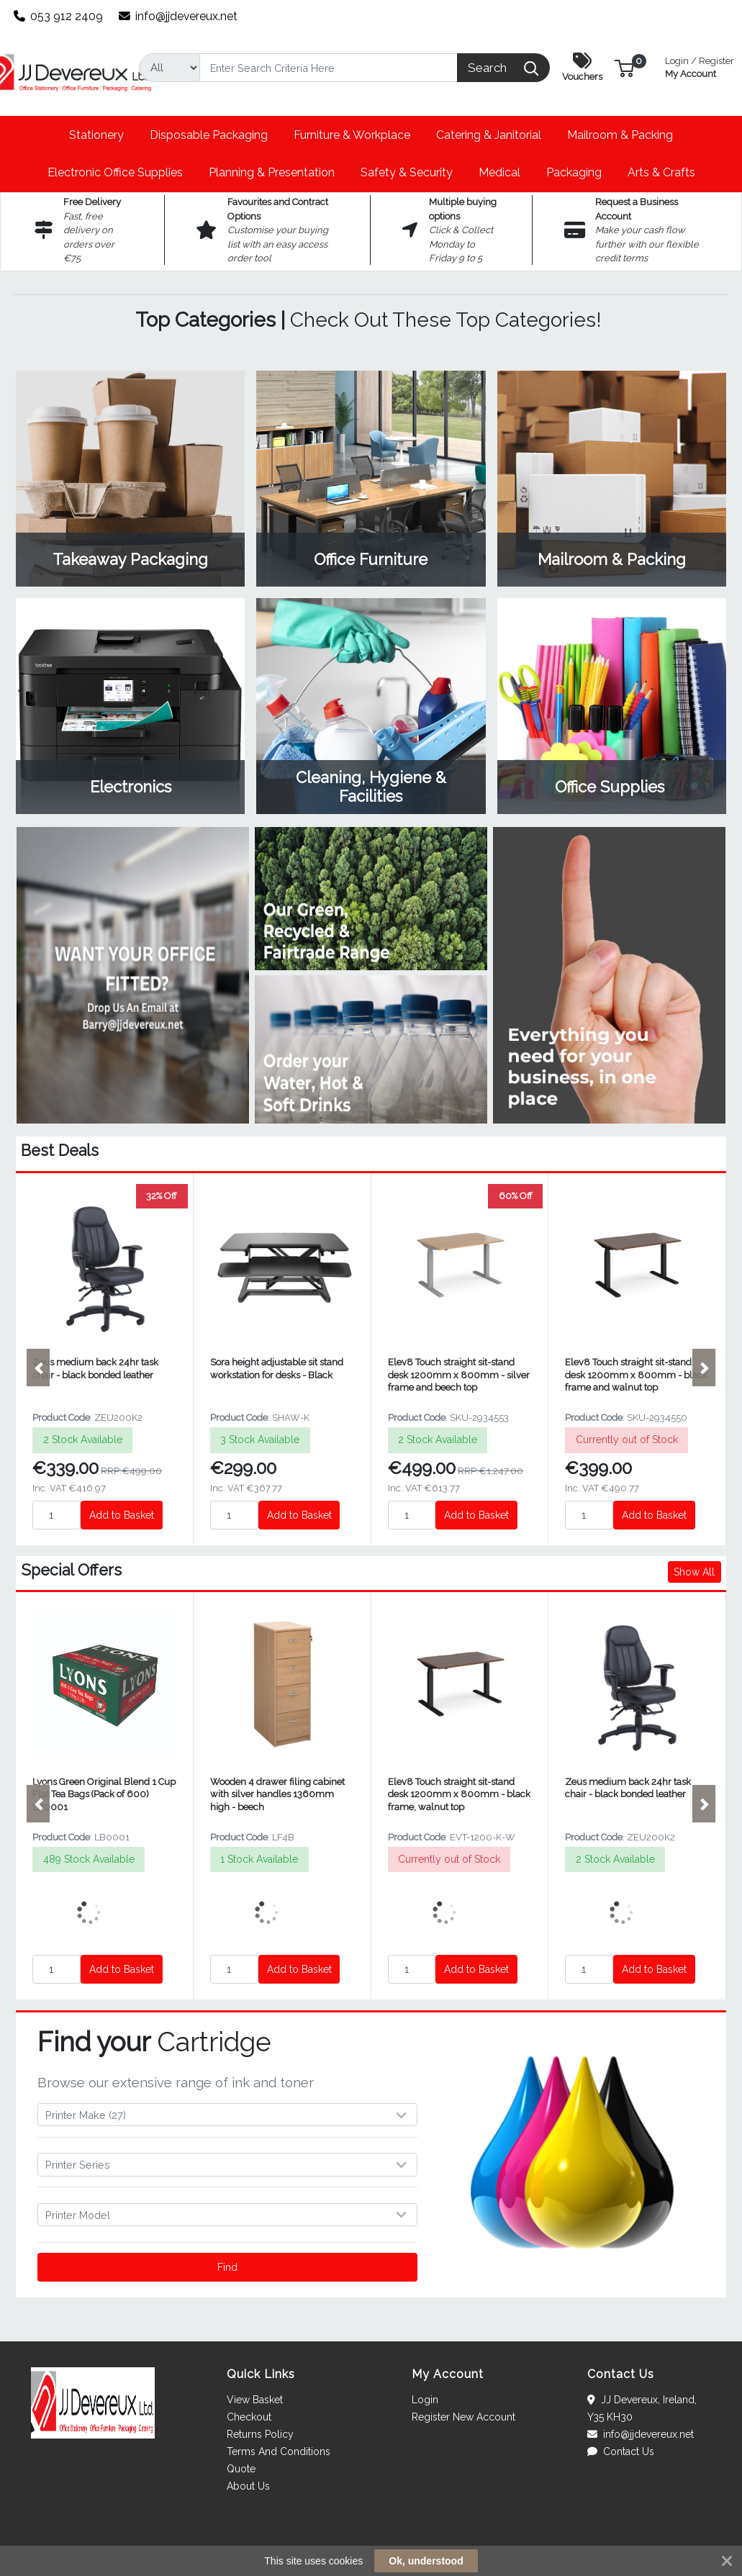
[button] (624, 67)
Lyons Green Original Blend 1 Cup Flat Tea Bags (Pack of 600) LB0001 (104, 1794)
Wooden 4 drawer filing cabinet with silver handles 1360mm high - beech (277, 1794)
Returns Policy (260, 2434)
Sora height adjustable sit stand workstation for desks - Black (276, 1368)
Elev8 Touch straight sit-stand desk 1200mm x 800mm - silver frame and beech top (459, 1375)
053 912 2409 (59, 16)
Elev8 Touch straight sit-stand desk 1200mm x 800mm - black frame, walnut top (459, 1794)
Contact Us (620, 2451)
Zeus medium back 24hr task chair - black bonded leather (95, 1368)
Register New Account (463, 2417)
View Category (130, 479)
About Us (248, 2486)
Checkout (249, 2417)
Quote (241, 2469)
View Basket (255, 2399)
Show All (694, 1572)
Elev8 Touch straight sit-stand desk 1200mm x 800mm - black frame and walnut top (636, 1375)
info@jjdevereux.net (178, 16)
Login (425, 2399)
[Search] (328, 67)
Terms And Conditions (278, 2451)
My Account (699, 66)
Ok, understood (426, 2561)
